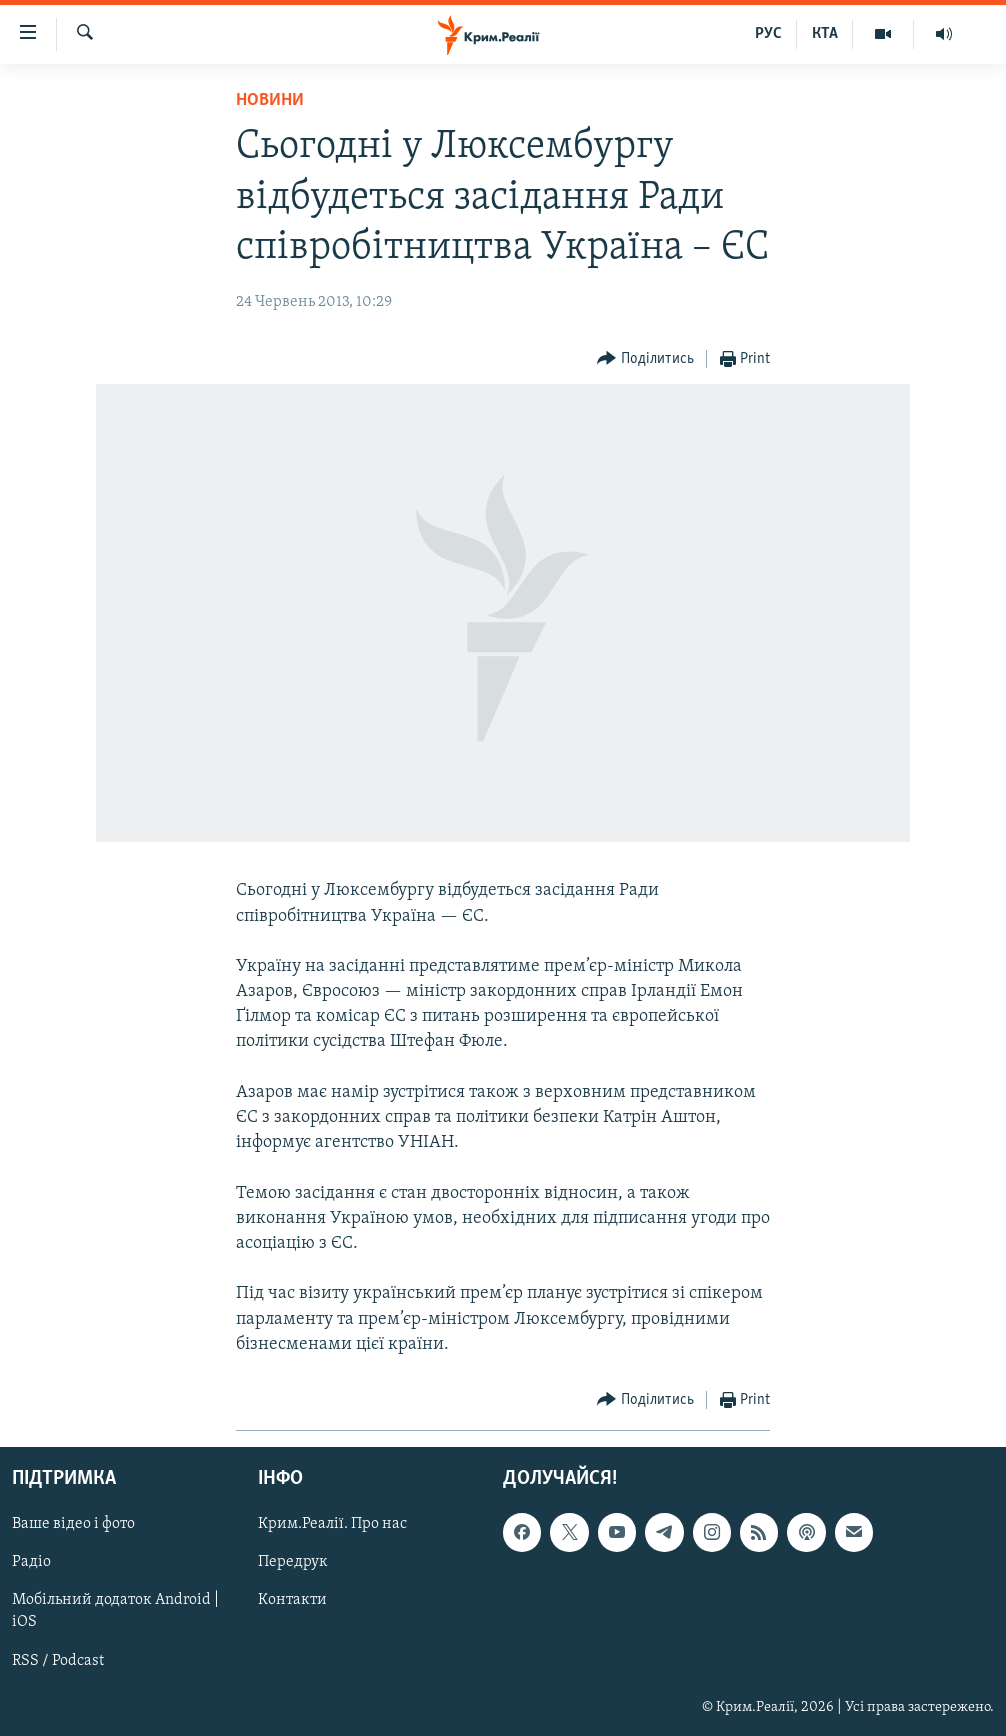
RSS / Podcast (58, 1661)
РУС (768, 34)
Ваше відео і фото (73, 1524)
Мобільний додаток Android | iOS (115, 1611)
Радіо (31, 1562)
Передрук (293, 1562)
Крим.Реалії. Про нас (332, 1524)
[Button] (645, 359)
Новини (270, 100)
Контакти (292, 1600)
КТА (825, 34)
